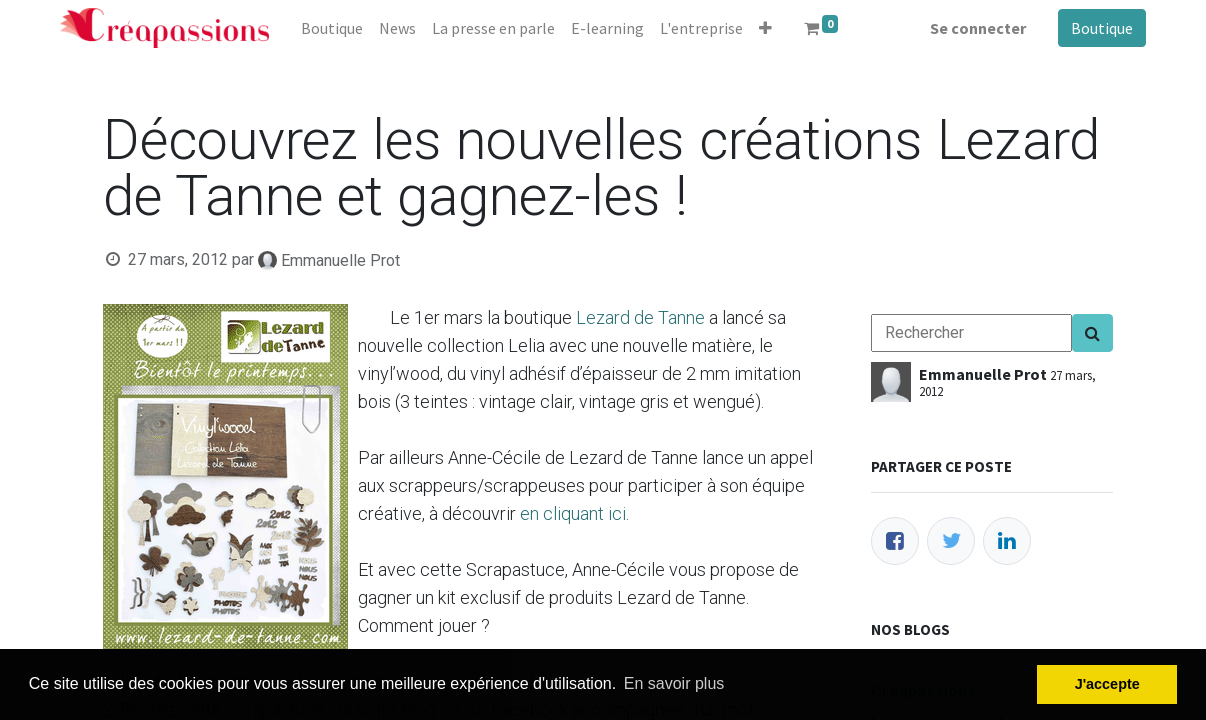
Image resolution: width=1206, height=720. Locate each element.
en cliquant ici (573, 513)
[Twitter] (951, 541)
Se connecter (978, 28)
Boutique (1102, 28)
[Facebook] (895, 541)
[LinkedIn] (1007, 541)
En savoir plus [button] (674, 683)
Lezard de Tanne (640, 317)
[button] (765, 28)
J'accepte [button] (1107, 684)
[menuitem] (332, 28)
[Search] (1092, 333)
